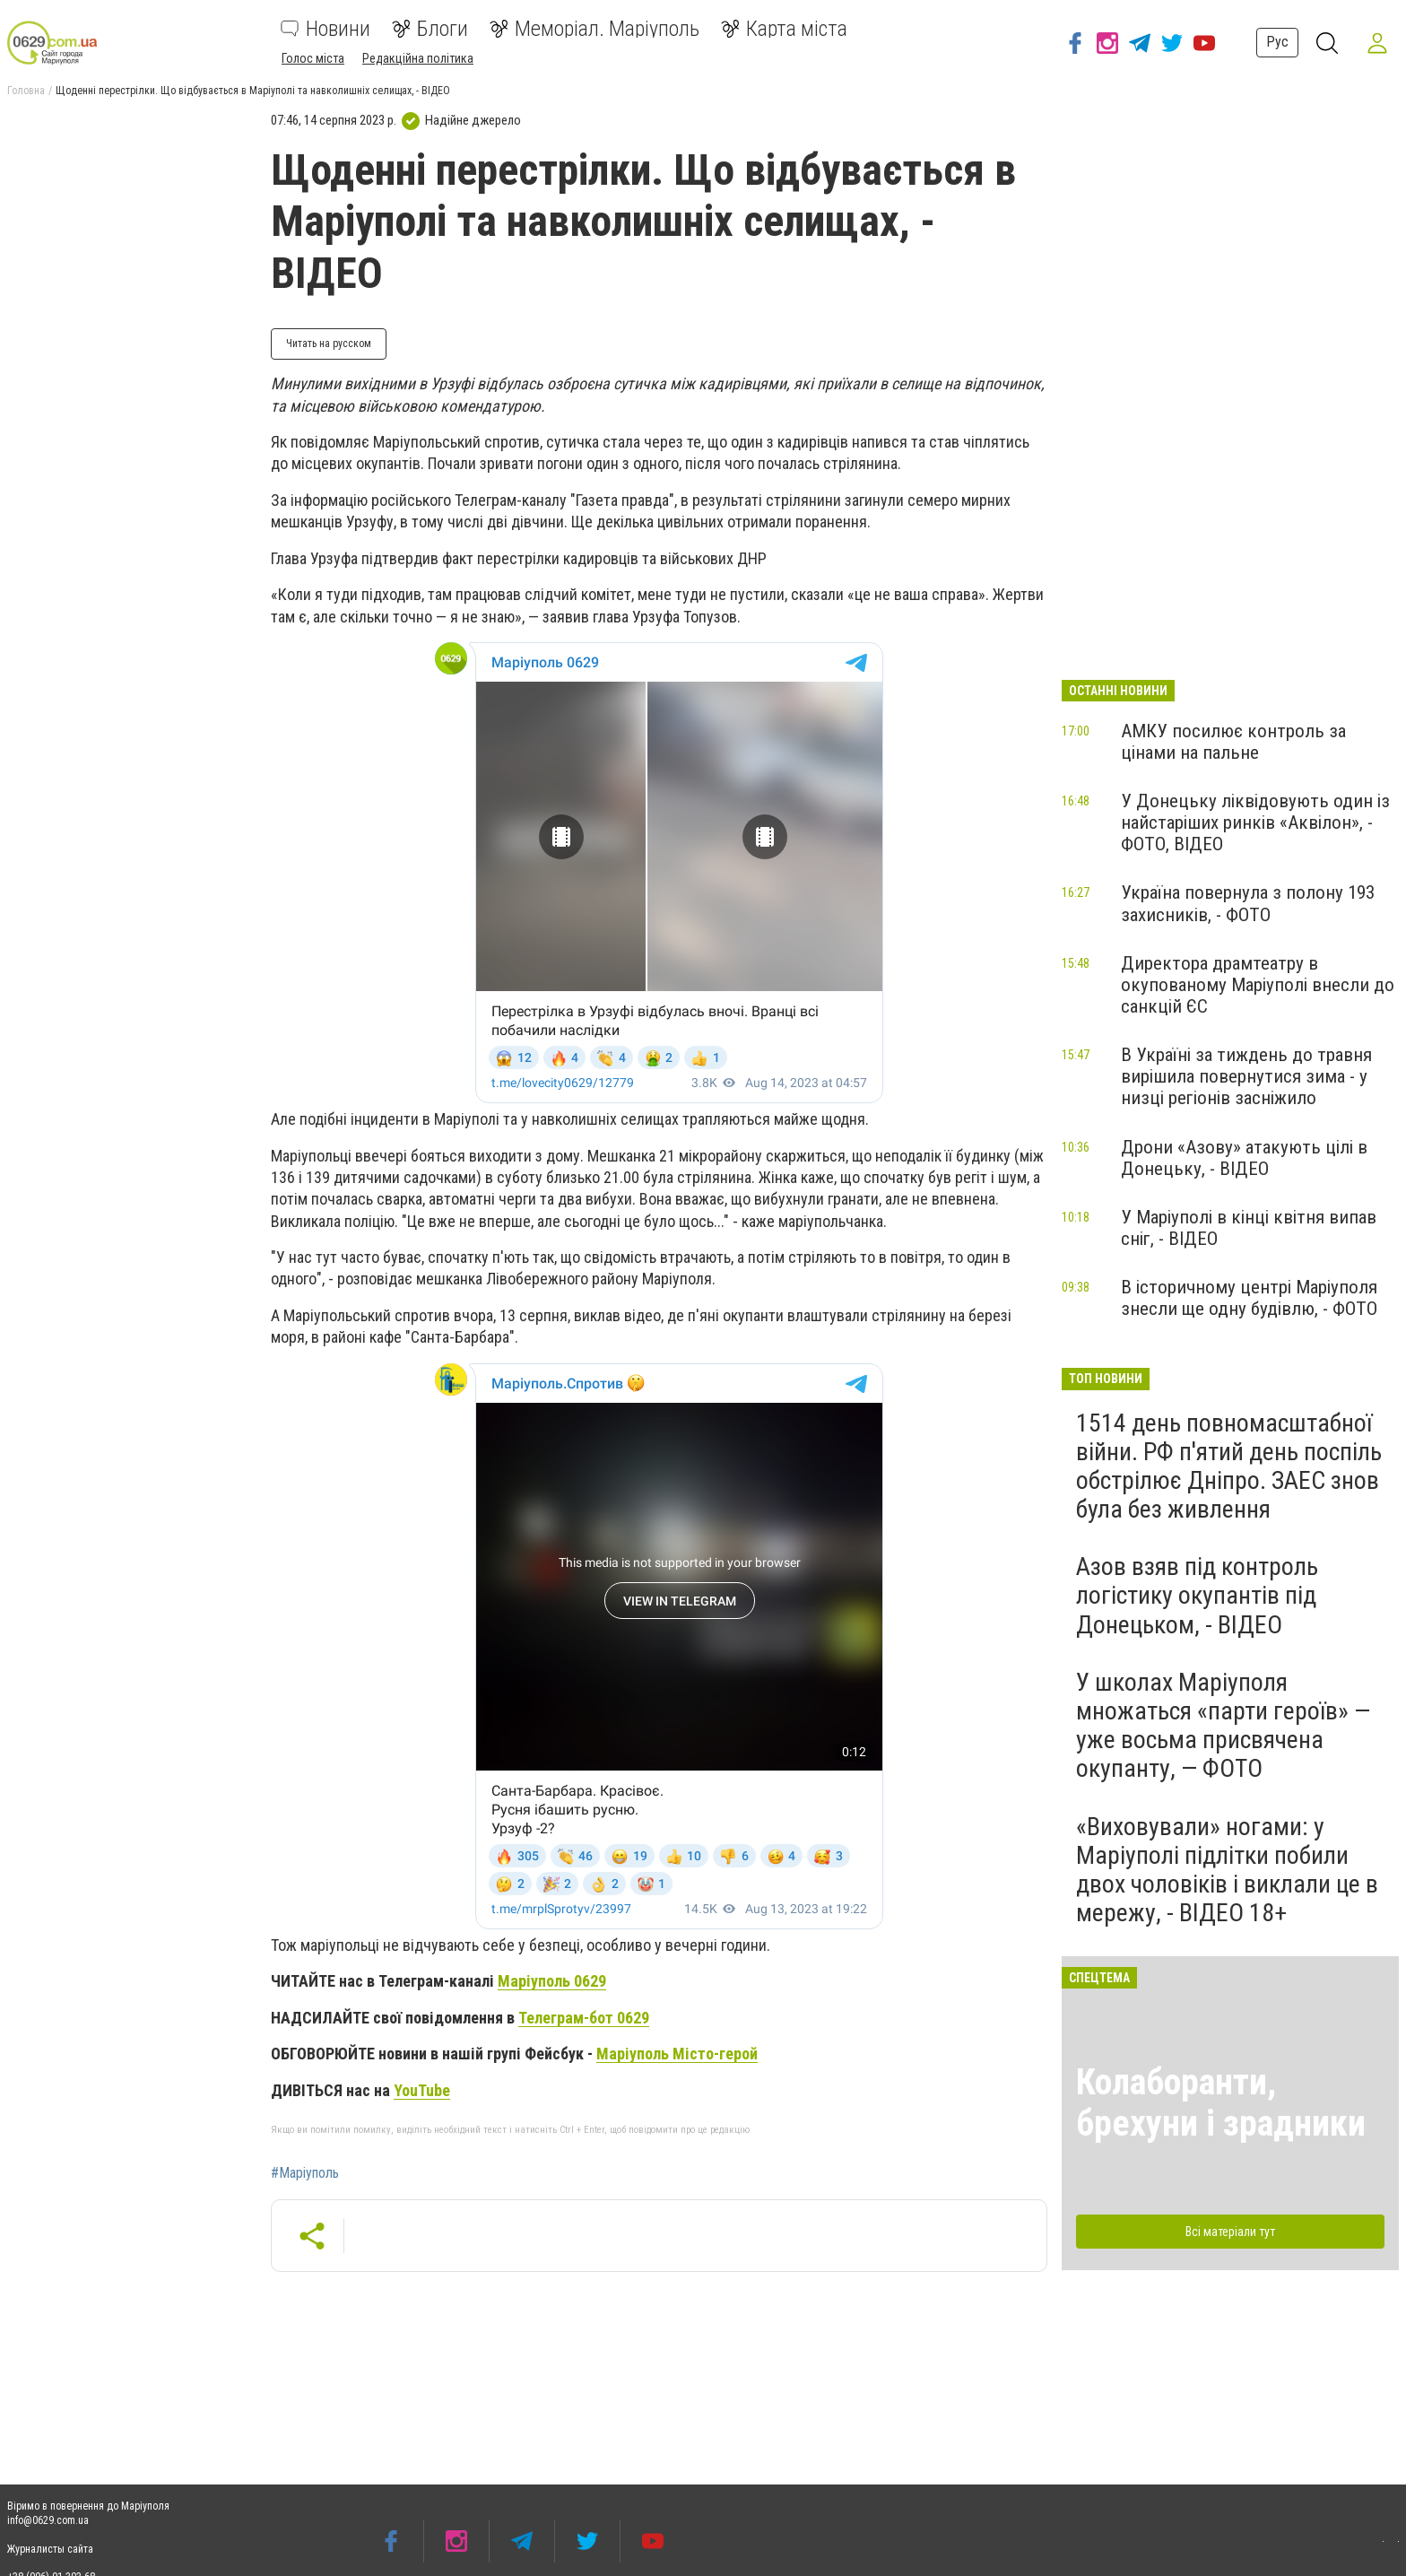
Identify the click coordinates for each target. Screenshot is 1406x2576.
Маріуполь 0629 (552, 1980)
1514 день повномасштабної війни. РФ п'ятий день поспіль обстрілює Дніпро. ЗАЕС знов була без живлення (1229, 1466)
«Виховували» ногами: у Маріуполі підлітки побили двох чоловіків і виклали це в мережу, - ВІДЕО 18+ (1227, 1870)
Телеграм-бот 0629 (583, 2017)
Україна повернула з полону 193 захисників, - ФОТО (1248, 903)
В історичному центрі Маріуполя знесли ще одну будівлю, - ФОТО (1249, 1297)
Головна (26, 90)
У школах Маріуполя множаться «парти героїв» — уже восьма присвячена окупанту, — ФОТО (1223, 1725)
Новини (325, 29)
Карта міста (784, 29)
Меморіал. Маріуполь (594, 29)
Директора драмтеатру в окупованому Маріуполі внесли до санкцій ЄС (1257, 985)
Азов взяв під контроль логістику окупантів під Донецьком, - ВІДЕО (1197, 1595)
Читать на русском (328, 343)
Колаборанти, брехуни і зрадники (1221, 2103)
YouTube (422, 2090)
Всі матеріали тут (1230, 2231)
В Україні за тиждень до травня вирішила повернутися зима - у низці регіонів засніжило (1246, 1076)
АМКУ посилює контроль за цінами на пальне (1233, 741)
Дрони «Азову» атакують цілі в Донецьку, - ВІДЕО (1244, 1157)
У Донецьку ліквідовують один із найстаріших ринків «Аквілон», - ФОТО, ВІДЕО (1255, 822)
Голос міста (313, 58)
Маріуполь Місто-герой (677, 2053)
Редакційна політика (417, 58)
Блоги (430, 29)
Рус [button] (1277, 41)
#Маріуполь (305, 2173)
